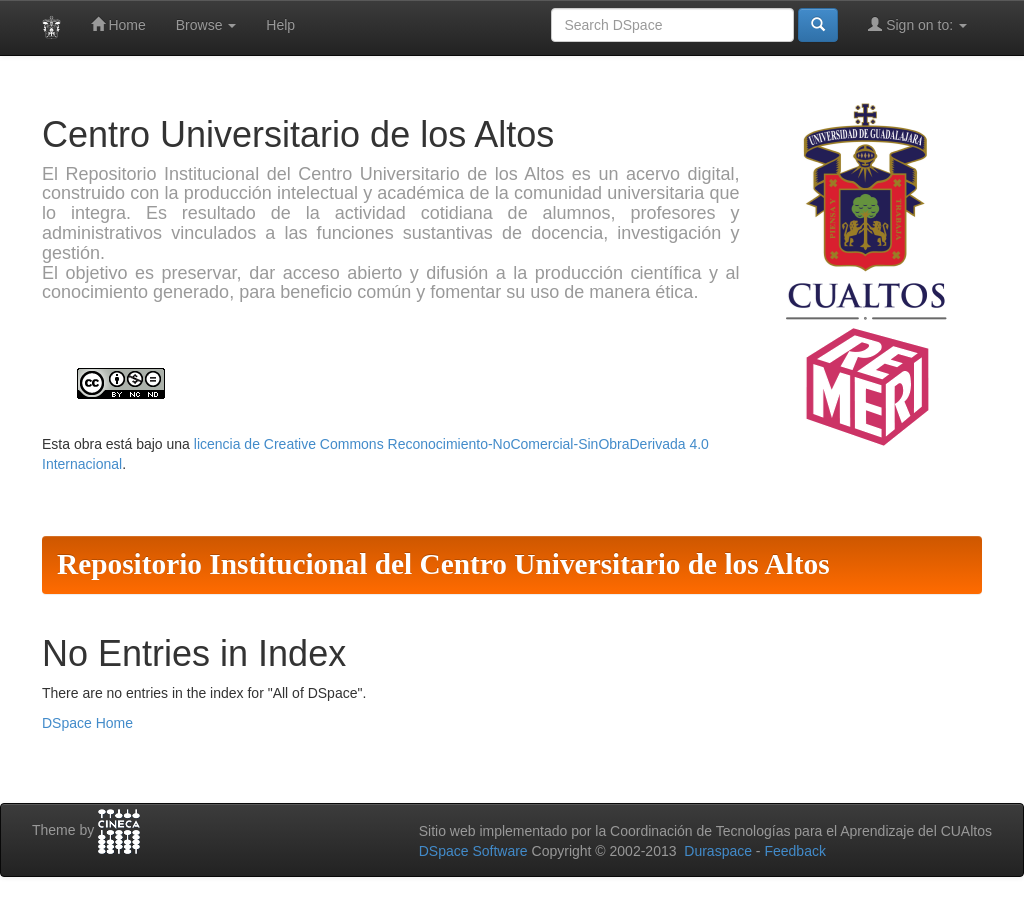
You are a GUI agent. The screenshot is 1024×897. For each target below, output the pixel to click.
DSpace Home (87, 723)
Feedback (794, 851)
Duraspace (718, 851)
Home (118, 24)
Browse (206, 25)
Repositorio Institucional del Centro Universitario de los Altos (443, 564)
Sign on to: (917, 24)
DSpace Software (473, 851)
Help (280, 25)
